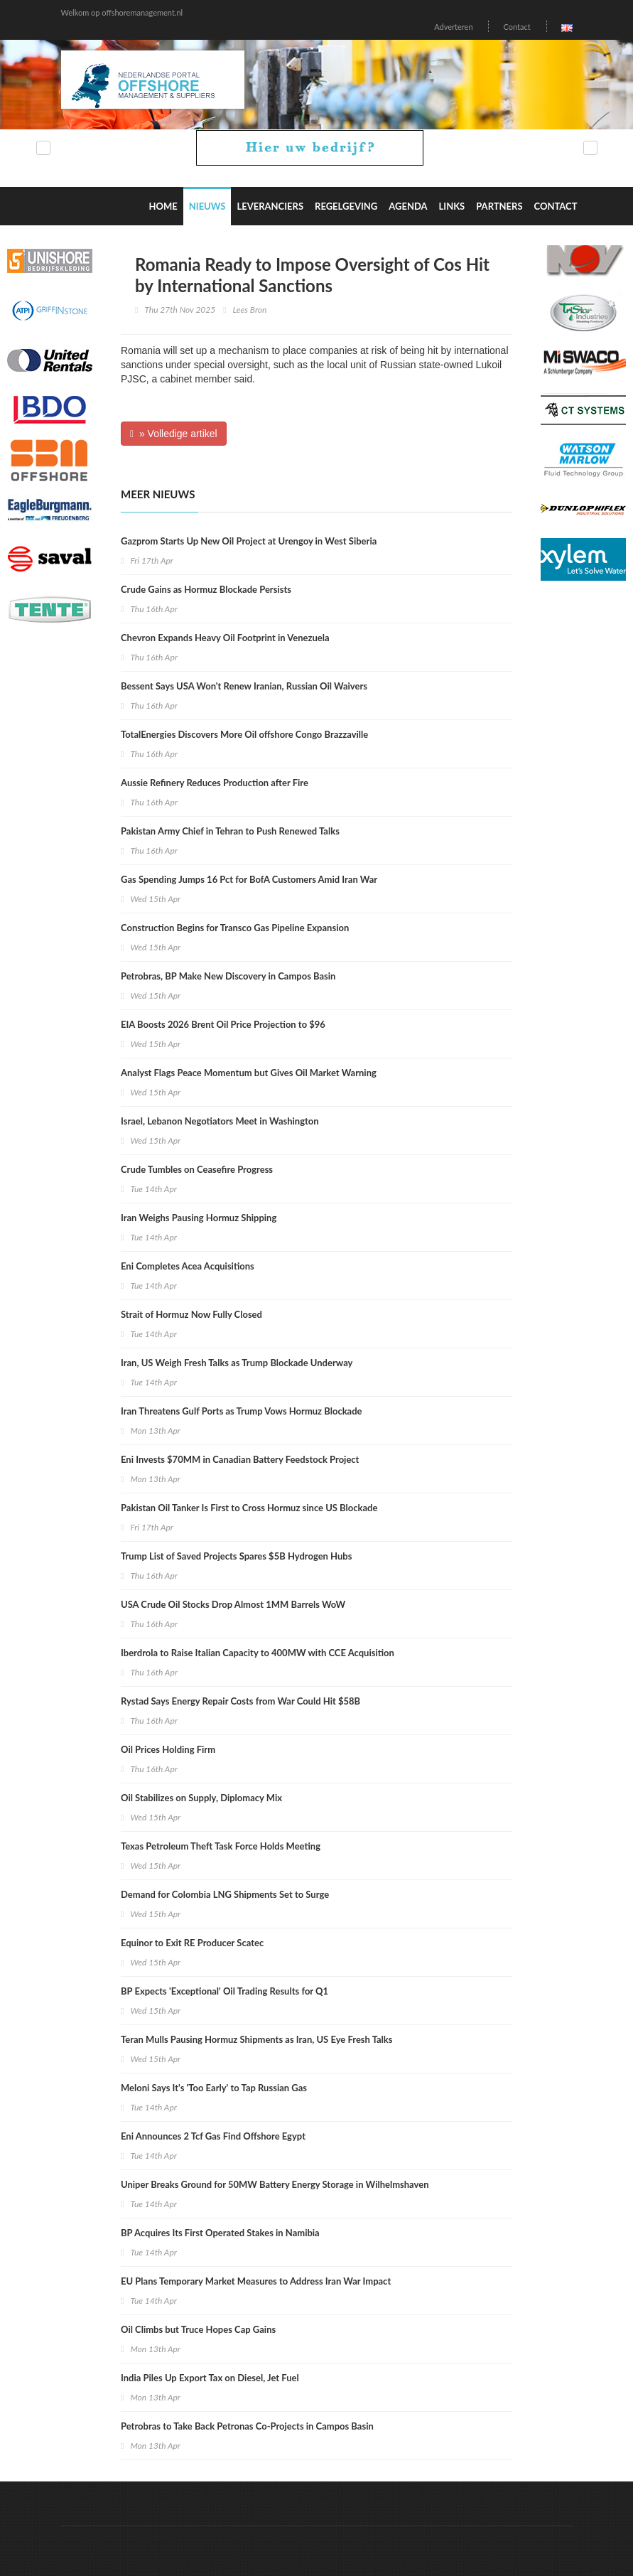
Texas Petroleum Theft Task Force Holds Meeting (220, 1846)
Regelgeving (346, 206)
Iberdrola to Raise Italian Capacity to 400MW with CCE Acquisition (257, 1652)
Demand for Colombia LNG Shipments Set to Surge (225, 1894)
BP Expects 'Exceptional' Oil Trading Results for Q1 (224, 1991)
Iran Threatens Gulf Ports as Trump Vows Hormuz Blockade (241, 1411)
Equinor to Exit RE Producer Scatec (192, 1942)
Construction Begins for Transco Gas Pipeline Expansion (235, 927)
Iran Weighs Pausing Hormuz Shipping (198, 1217)
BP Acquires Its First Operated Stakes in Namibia (220, 2232)
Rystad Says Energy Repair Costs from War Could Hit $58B (240, 1701)
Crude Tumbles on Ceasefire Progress (197, 1169)
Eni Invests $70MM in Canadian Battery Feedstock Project (240, 1459)
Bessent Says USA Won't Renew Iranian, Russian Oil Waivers (244, 686)
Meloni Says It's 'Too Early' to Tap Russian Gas (214, 2087)
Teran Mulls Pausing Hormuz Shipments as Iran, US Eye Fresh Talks (257, 2039)
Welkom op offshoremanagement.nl (122, 12)
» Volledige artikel (173, 433)
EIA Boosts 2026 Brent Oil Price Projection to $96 (223, 1024)
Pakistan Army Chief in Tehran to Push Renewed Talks (230, 831)
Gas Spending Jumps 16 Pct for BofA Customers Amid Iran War (249, 879)
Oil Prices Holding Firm (168, 1749)
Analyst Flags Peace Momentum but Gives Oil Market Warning (249, 1072)
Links (452, 206)
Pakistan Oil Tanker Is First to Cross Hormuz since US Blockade (249, 1507)
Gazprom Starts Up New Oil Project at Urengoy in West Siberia (249, 541)
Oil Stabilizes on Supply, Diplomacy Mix (201, 1797)
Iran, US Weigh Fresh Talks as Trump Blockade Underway (236, 1362)
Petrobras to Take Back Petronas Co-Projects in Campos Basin (247, 2426)
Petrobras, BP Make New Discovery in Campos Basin (228, 976)
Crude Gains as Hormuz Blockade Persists (206, 589)
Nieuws (207, 206)
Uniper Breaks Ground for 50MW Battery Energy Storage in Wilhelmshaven (274, 2184)
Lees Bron (250, 309)
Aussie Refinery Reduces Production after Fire (214, 782)
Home (162, 206)
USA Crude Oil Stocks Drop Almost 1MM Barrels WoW (233, 1604)
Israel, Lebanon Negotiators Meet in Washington (220, 1121)
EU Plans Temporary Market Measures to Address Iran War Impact (256, 2281)
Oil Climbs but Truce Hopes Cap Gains (198, 2329)
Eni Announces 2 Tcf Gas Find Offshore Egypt (213, 2136)
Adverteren (453, 26)
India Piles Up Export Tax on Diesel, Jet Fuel (210, 2377)
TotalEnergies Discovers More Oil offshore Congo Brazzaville (244, 734)
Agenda (408, 206)
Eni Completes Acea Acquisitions (187, 1266)
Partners (499, 206)
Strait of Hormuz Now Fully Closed (191, 1314)
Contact (516, 26)
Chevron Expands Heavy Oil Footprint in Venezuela (225, 637)
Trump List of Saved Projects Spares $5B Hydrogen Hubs (236, 1556)
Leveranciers (270, 206)
